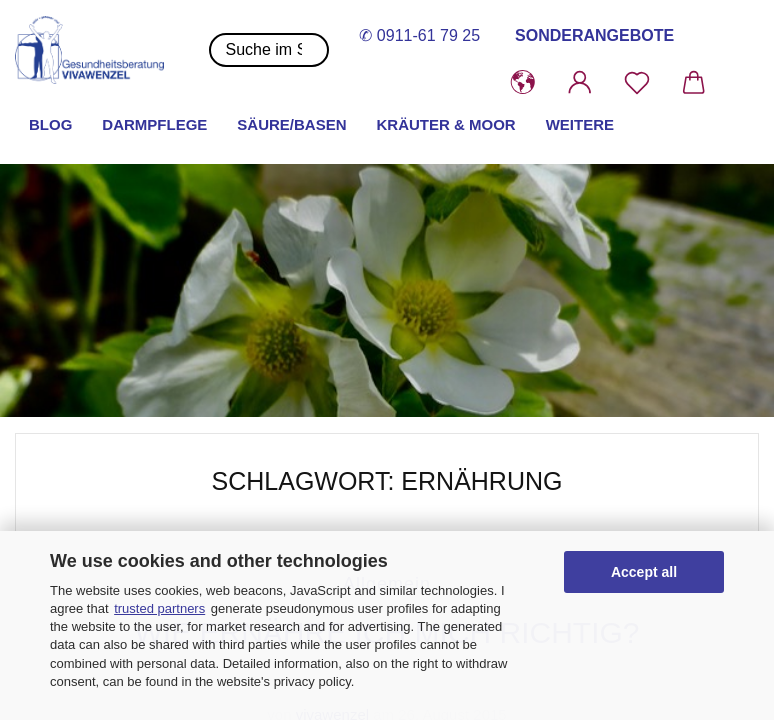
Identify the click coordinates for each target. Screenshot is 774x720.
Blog (50, 124)
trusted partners (159, 608)
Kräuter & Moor (446, 124)
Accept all (644, 572)
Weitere (580, 124)
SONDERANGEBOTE (594, 35)
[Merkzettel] (636, 83)
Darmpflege (154, 124)
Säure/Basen (291, 124)
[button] (522, 83)
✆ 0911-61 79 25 (419, 35)
